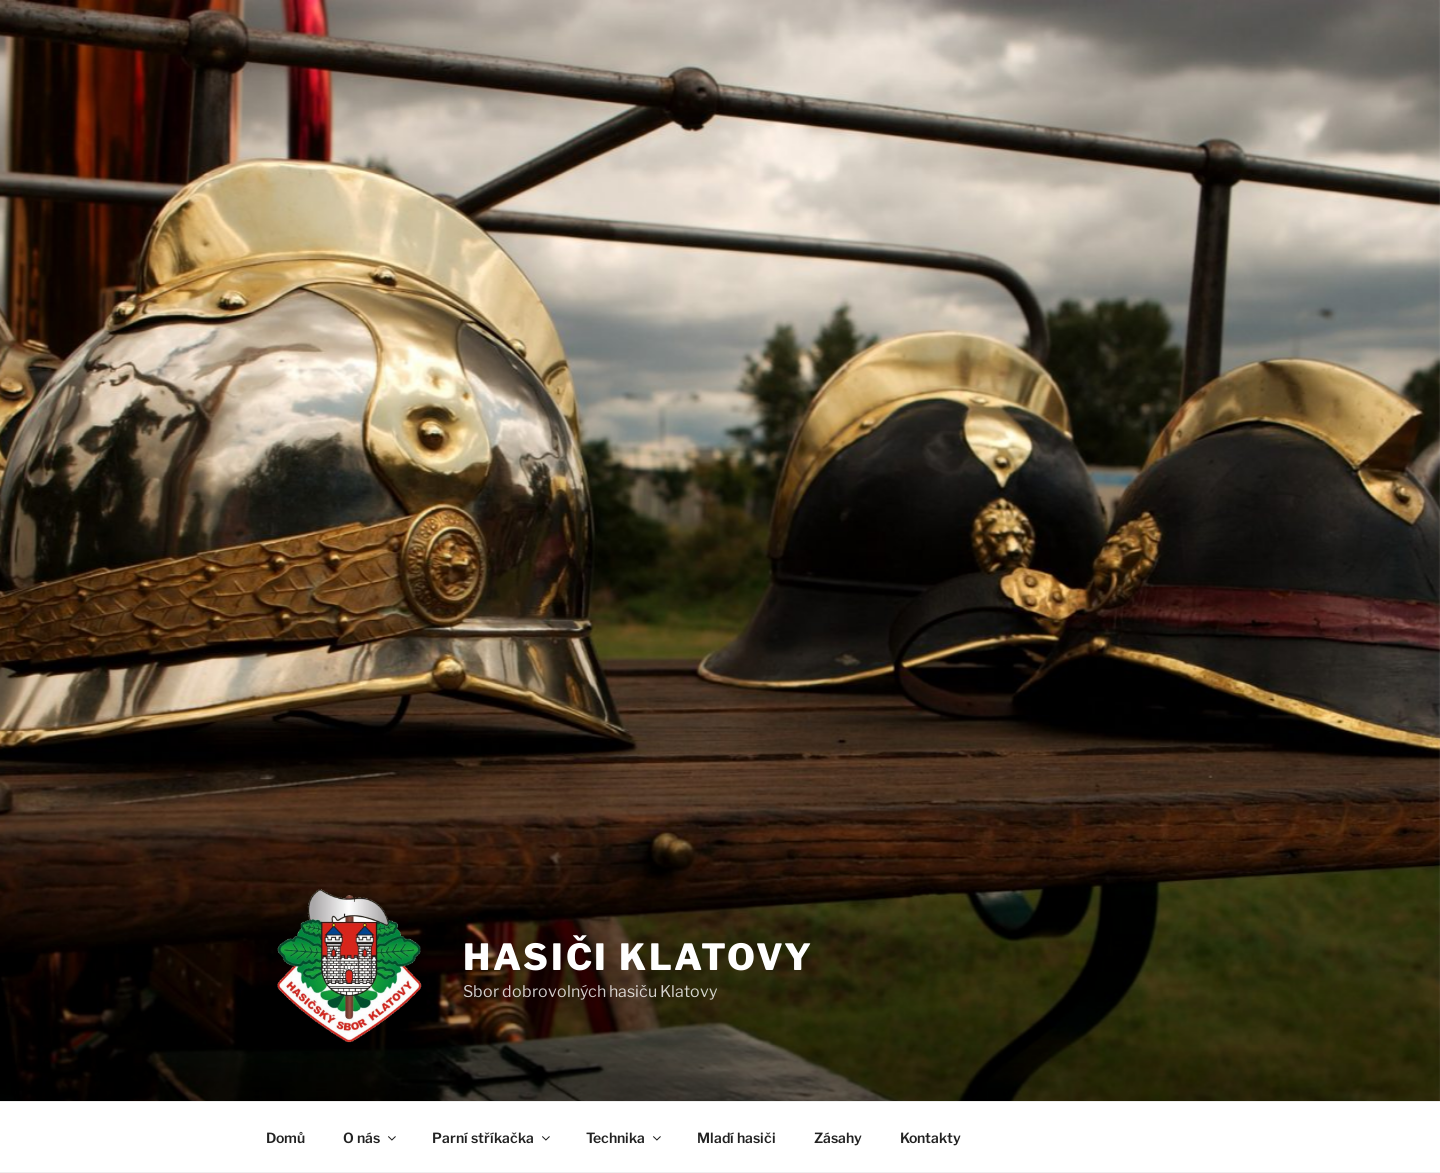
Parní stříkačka (492, 1137)
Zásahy (838, 1137)
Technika (625, 1137)
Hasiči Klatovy (638, 957)
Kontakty (930, 1137)
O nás (371, 1137)
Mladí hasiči (736, 1137)
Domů (285, 1137)
